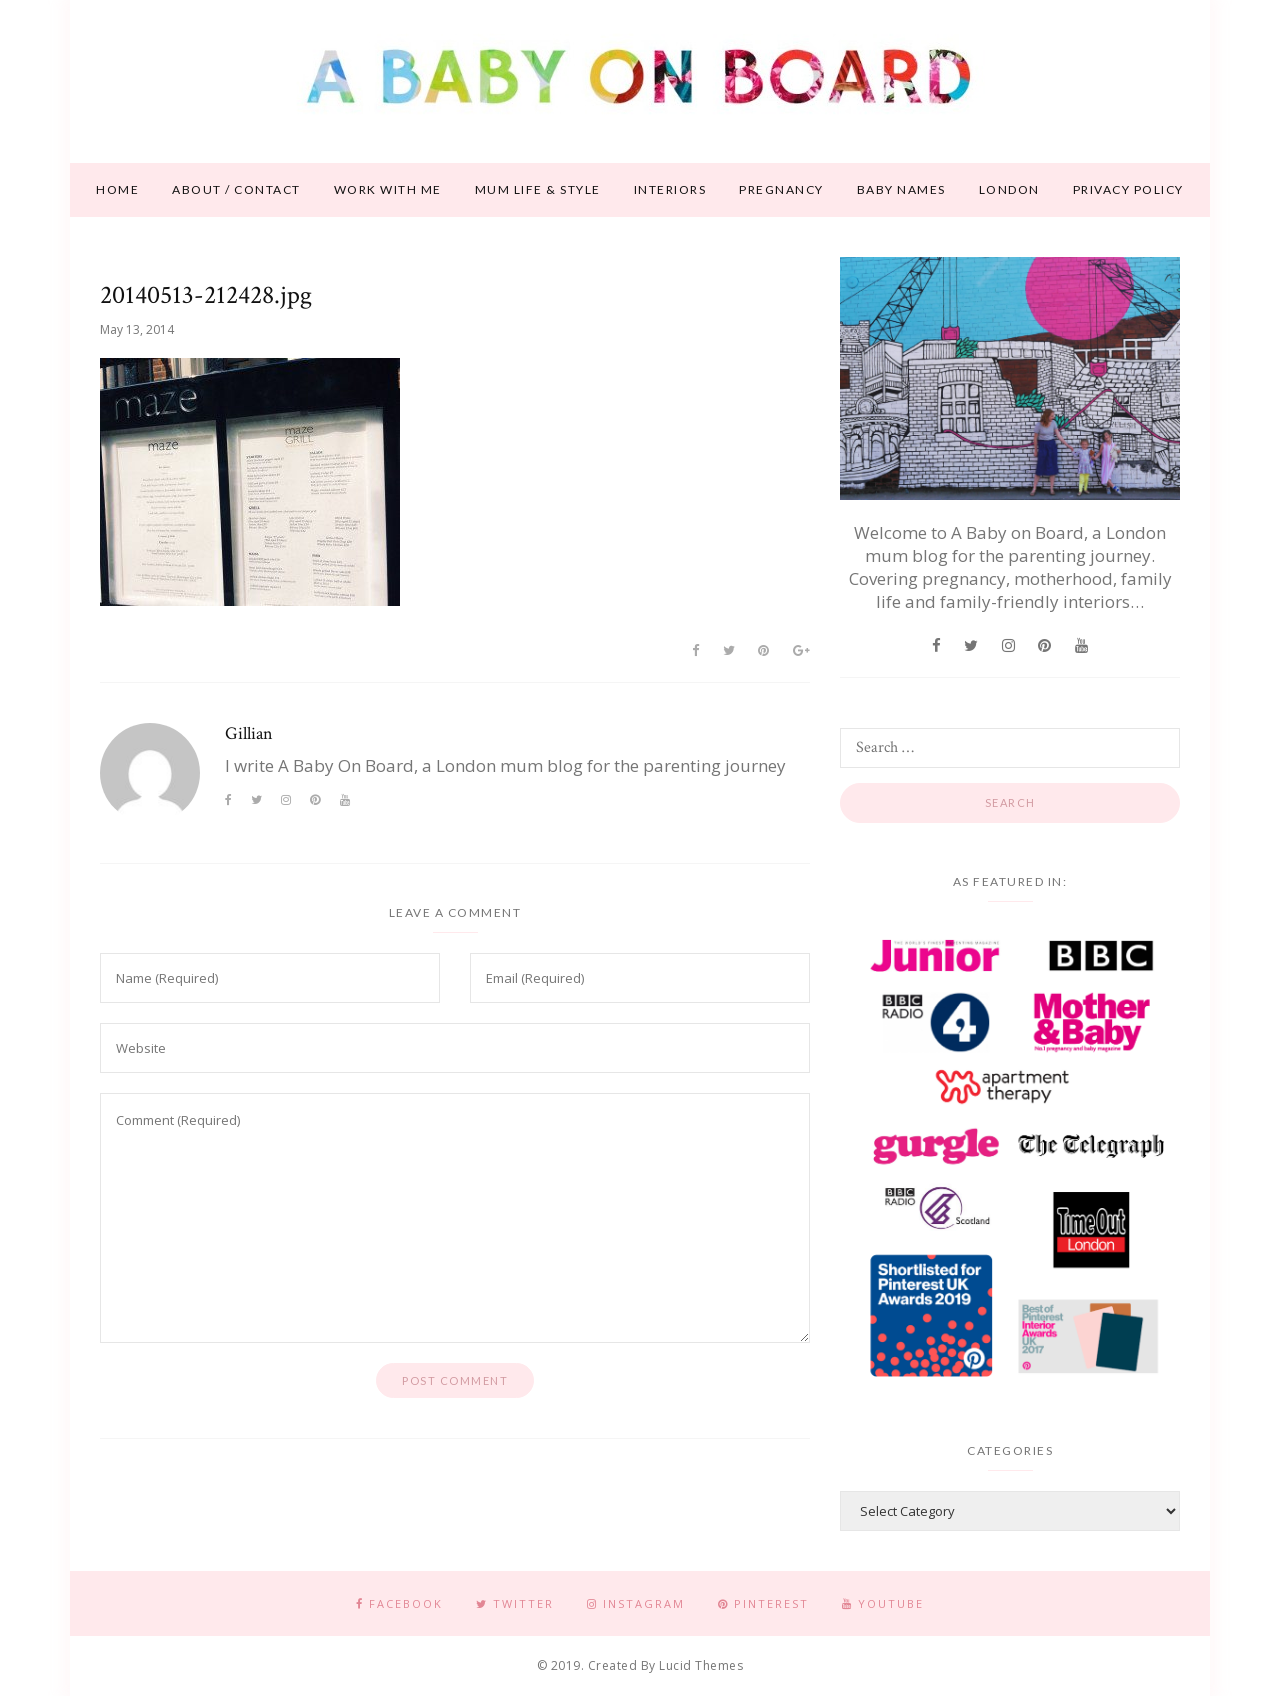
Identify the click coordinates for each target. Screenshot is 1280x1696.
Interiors (670, 189)
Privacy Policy (1128, 189)
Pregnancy (781, 189)
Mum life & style (538, 189)
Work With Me (388, 189)
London (1009, 189)
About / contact (236, 189)
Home (117, 189)
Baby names (901, 189)
